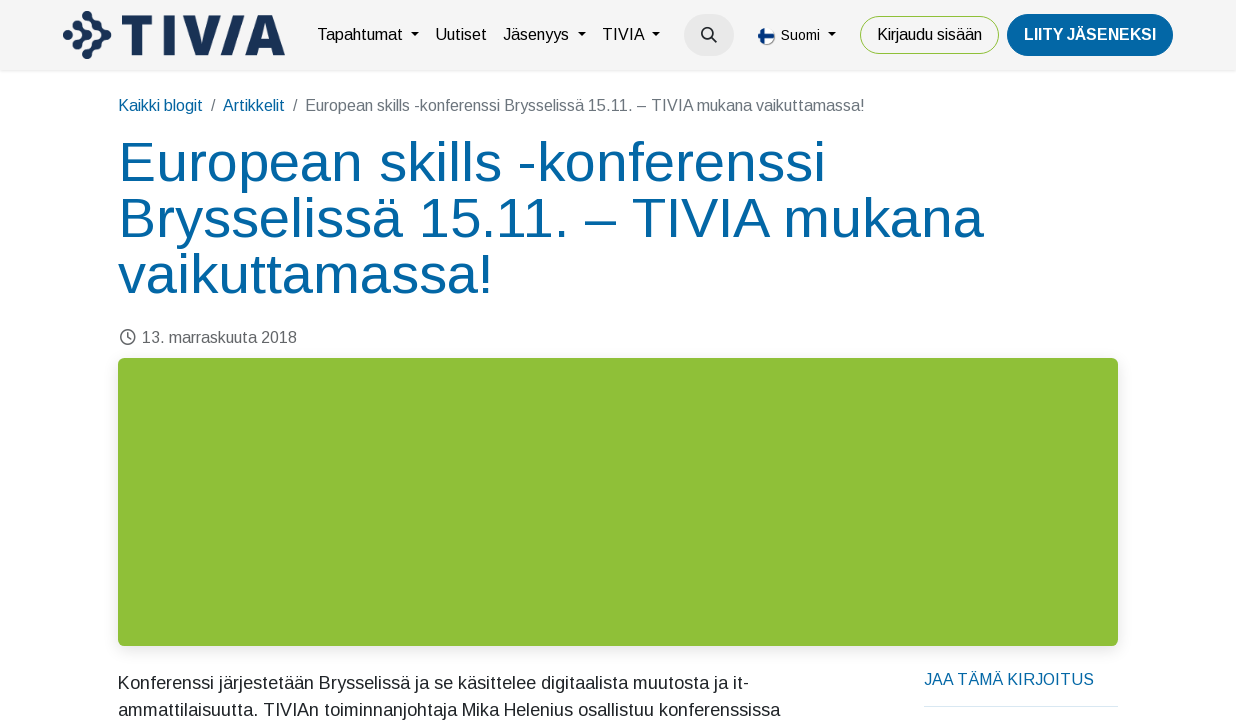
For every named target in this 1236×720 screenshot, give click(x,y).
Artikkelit (254, 105)
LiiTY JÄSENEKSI (1090, 34)
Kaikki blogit (160, 105)
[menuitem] (368, 35)
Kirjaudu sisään (929, 34)
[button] (709, 35)
